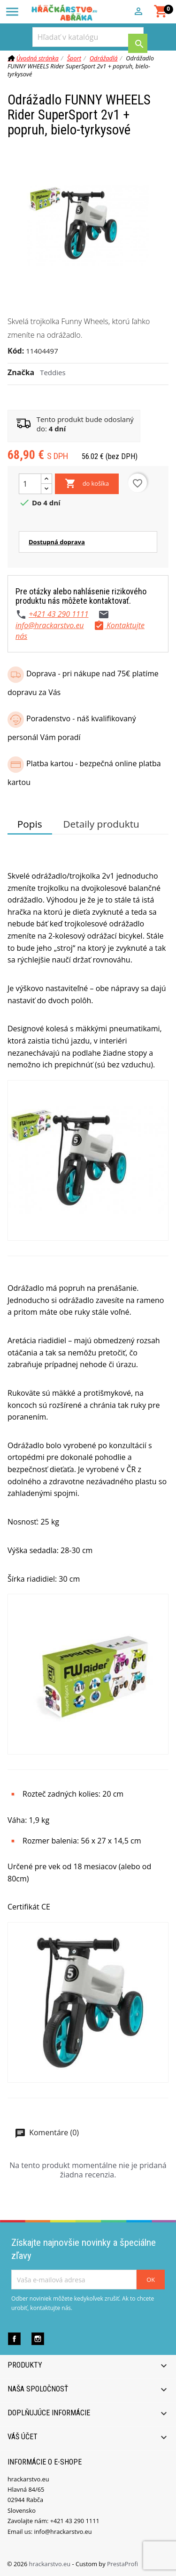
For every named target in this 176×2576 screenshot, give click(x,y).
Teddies (52, 372)
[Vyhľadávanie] (88, 37)
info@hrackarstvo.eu (49, 625)
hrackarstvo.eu (50, 2564)
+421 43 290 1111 (58, 614)
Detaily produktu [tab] (101, 823)
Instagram (38, 2339)
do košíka (87, 484)
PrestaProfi (122, 2564)
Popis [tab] (29, 823)
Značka (21, 372)
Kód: (16, 350)
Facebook (14, 2339)
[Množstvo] (30, 484)
